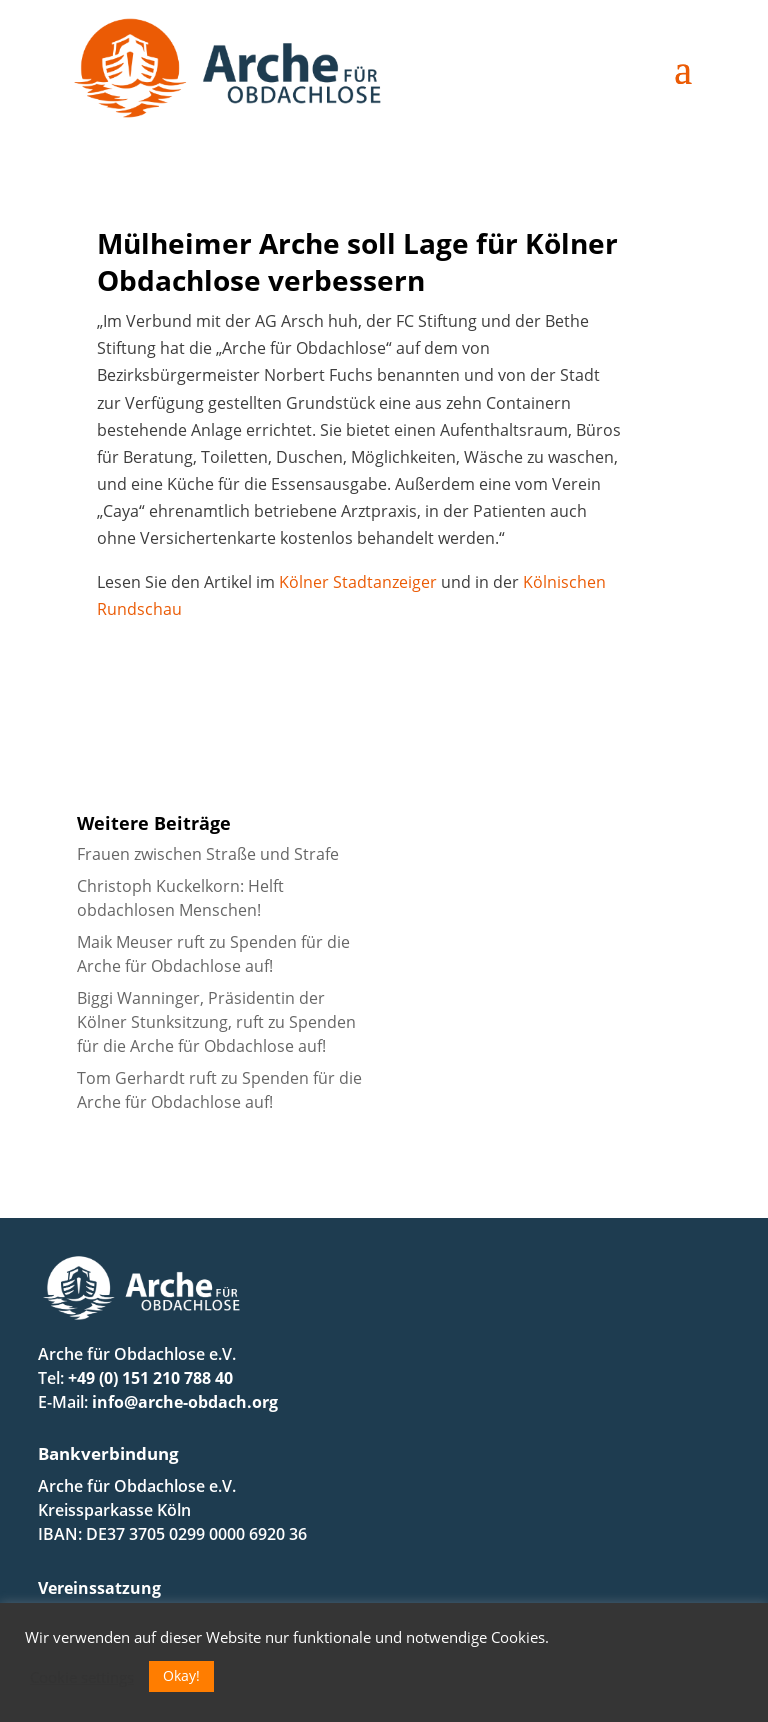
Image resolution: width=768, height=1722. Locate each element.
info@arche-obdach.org (185, 1402)
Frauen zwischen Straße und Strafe (208, 854)
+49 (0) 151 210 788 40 (150, 1378)
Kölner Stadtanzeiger (358, 582)
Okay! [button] (181, 1675)
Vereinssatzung (99, 1588)
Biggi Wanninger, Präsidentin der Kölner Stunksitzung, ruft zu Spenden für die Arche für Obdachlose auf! (216, 1022)
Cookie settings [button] (82, 1677)
